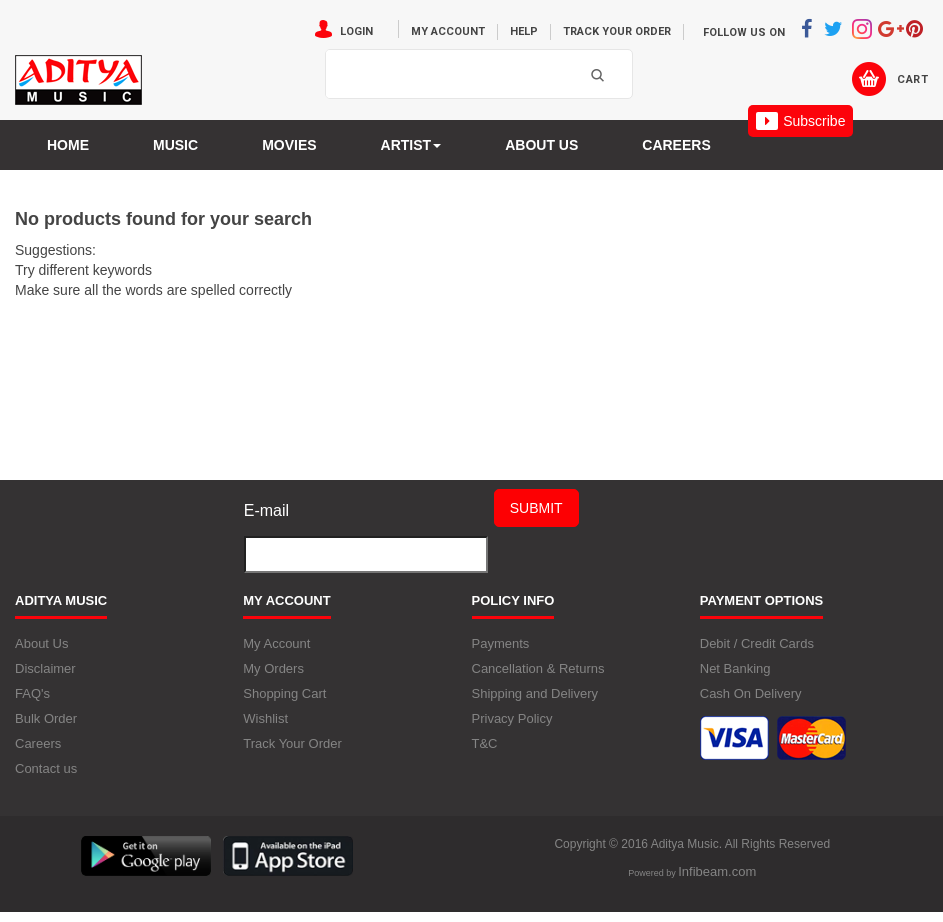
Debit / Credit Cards (757, 643)
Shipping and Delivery (535, 693)
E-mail (266, 510)
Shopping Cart (284, 693)
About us (541, 145)
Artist (411, 145)
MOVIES (289, 145)
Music (175, 145)
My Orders (273, 668)
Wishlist (265, 718)
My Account (448, 31)
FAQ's (32, 693)
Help (524, 31)
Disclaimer (45, 668)
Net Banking (735, 668)
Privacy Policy (512, 718)
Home (68, 145)
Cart (912, 79)
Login (356, 31)
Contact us (46, 768)
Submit (536, 508)
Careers (676, 145)
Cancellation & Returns (538, 668)
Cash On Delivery (751, 693)
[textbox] (415, 75)
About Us (41, 643)
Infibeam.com (717, 871)
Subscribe (800, 121)
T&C (485, 743)
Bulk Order (46, 718)
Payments (501, 643)
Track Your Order (617, 31)
